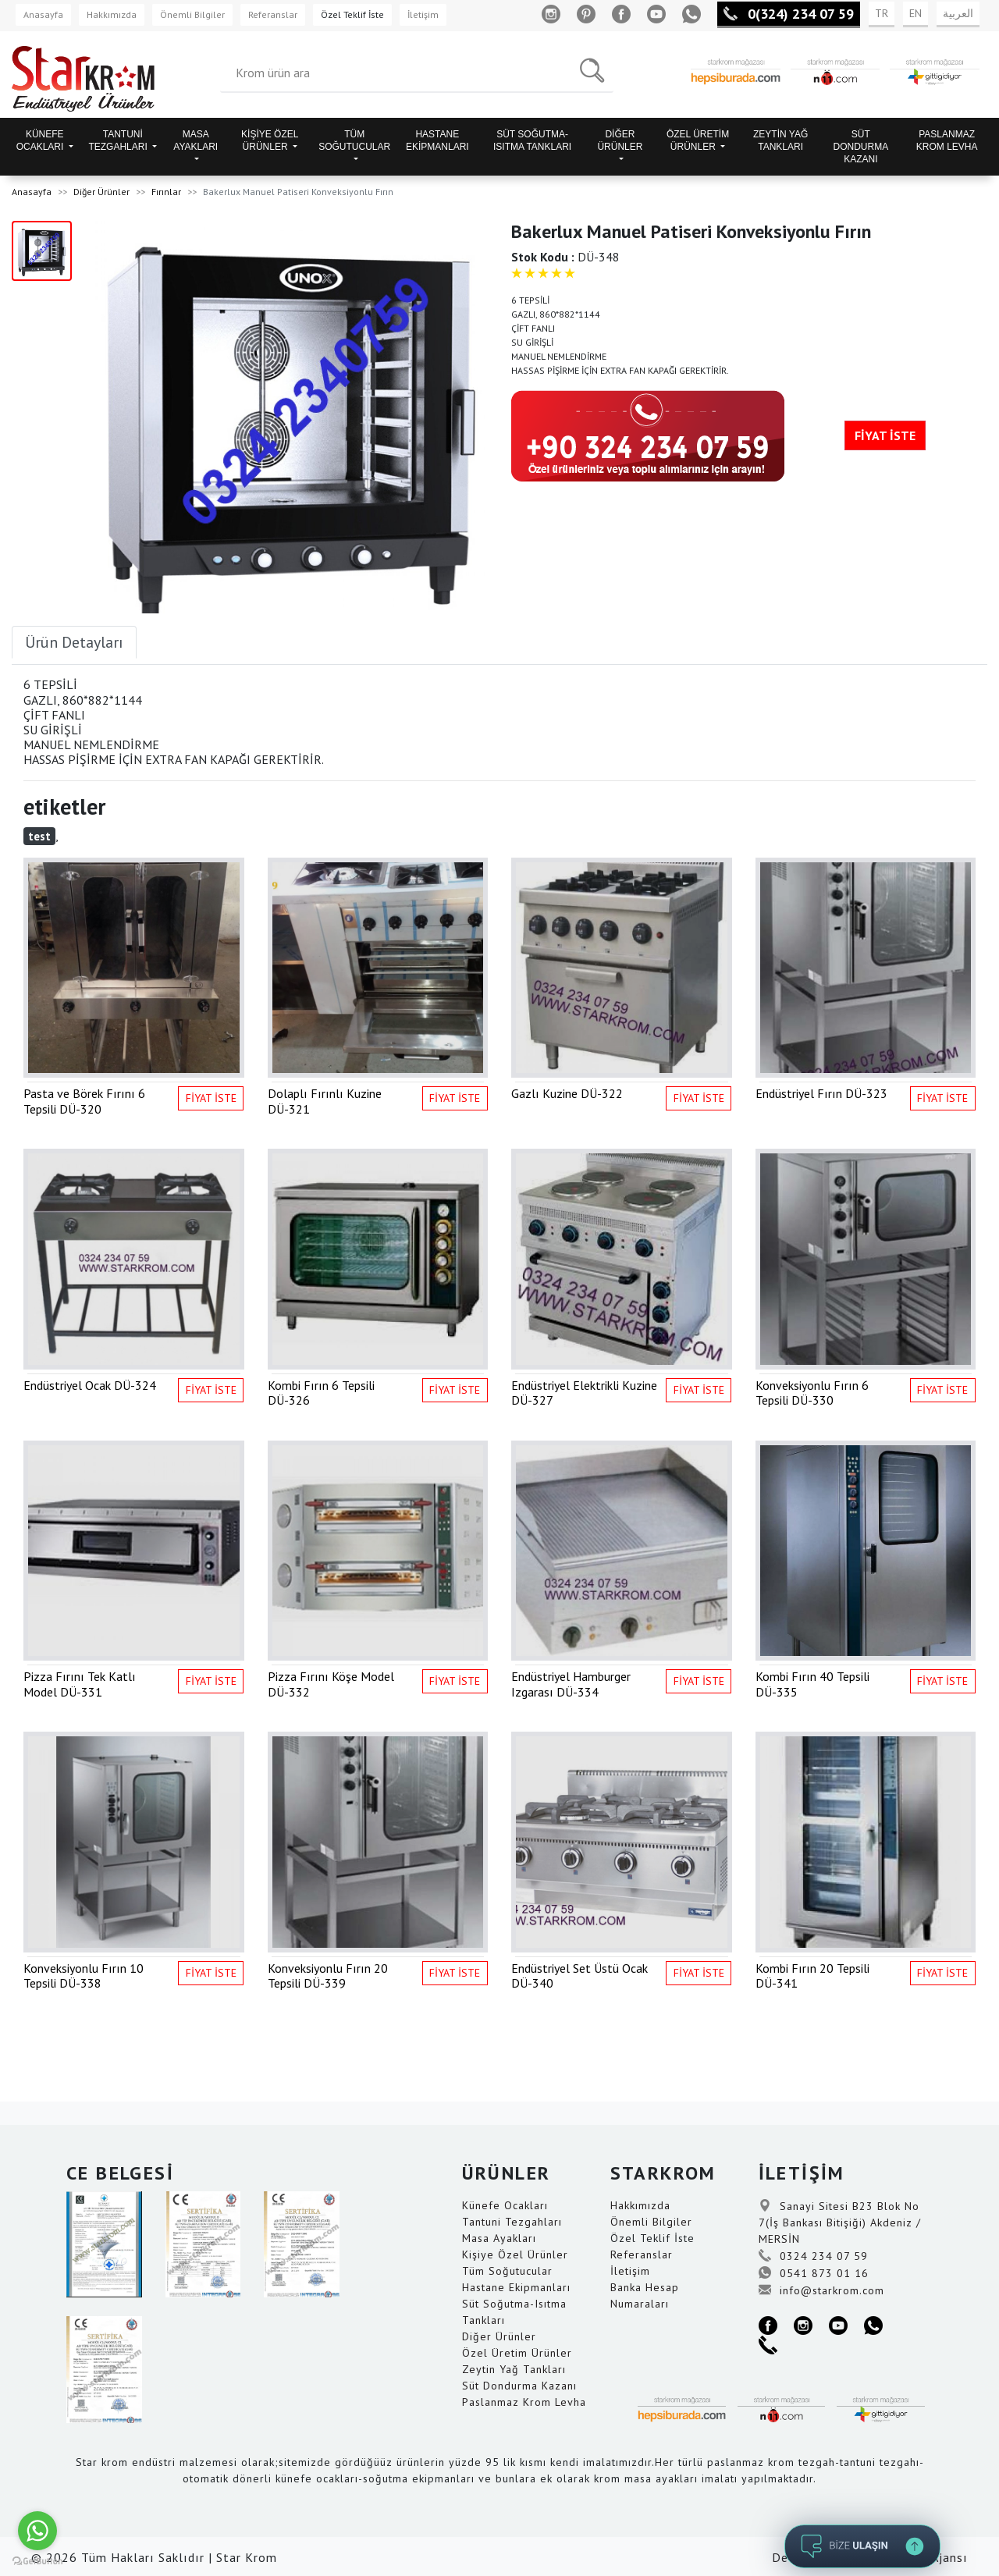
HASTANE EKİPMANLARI (437, 140)
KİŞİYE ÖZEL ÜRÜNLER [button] (269, 140)
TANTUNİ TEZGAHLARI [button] (119, 140)
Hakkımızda (112, 14)
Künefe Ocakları (505, 2205)
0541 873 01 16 (814, 2273)
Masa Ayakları (499, 2238)
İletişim (423, 14)
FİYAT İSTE (885, 435)
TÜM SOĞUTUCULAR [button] (354, 140)
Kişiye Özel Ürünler (515, 2254)
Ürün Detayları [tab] (74, 642)
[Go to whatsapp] (37, 2530)
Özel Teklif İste (352, 14)
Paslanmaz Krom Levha (524, 2402)
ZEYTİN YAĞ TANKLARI (780, 140)
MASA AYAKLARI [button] (195, 140)
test (39, 836)
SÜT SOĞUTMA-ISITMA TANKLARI (532, 140)
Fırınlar (166, 191)
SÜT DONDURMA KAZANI (861, 147)
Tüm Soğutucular (507, 2271)
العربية (958, 13)
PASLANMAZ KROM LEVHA (947, 140)
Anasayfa (43, 14)
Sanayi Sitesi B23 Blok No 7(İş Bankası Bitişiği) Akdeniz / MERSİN (840, 2222)
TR (881, 13)
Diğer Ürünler (101, 191)
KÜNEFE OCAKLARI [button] (41, 140)
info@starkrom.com (821, 2290)
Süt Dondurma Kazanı (519, 2386)
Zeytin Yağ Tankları (514, 2369)
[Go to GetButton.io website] (37, 2560)
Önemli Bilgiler (192, 14)
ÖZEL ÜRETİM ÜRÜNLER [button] (698, 140)
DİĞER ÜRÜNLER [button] (619, 140)
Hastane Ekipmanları (516, 2287)
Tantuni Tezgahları (512, 2222)
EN (915, 13)
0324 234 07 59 (813, 2256)
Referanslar (272, 14)
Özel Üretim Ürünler (517, 2353)
